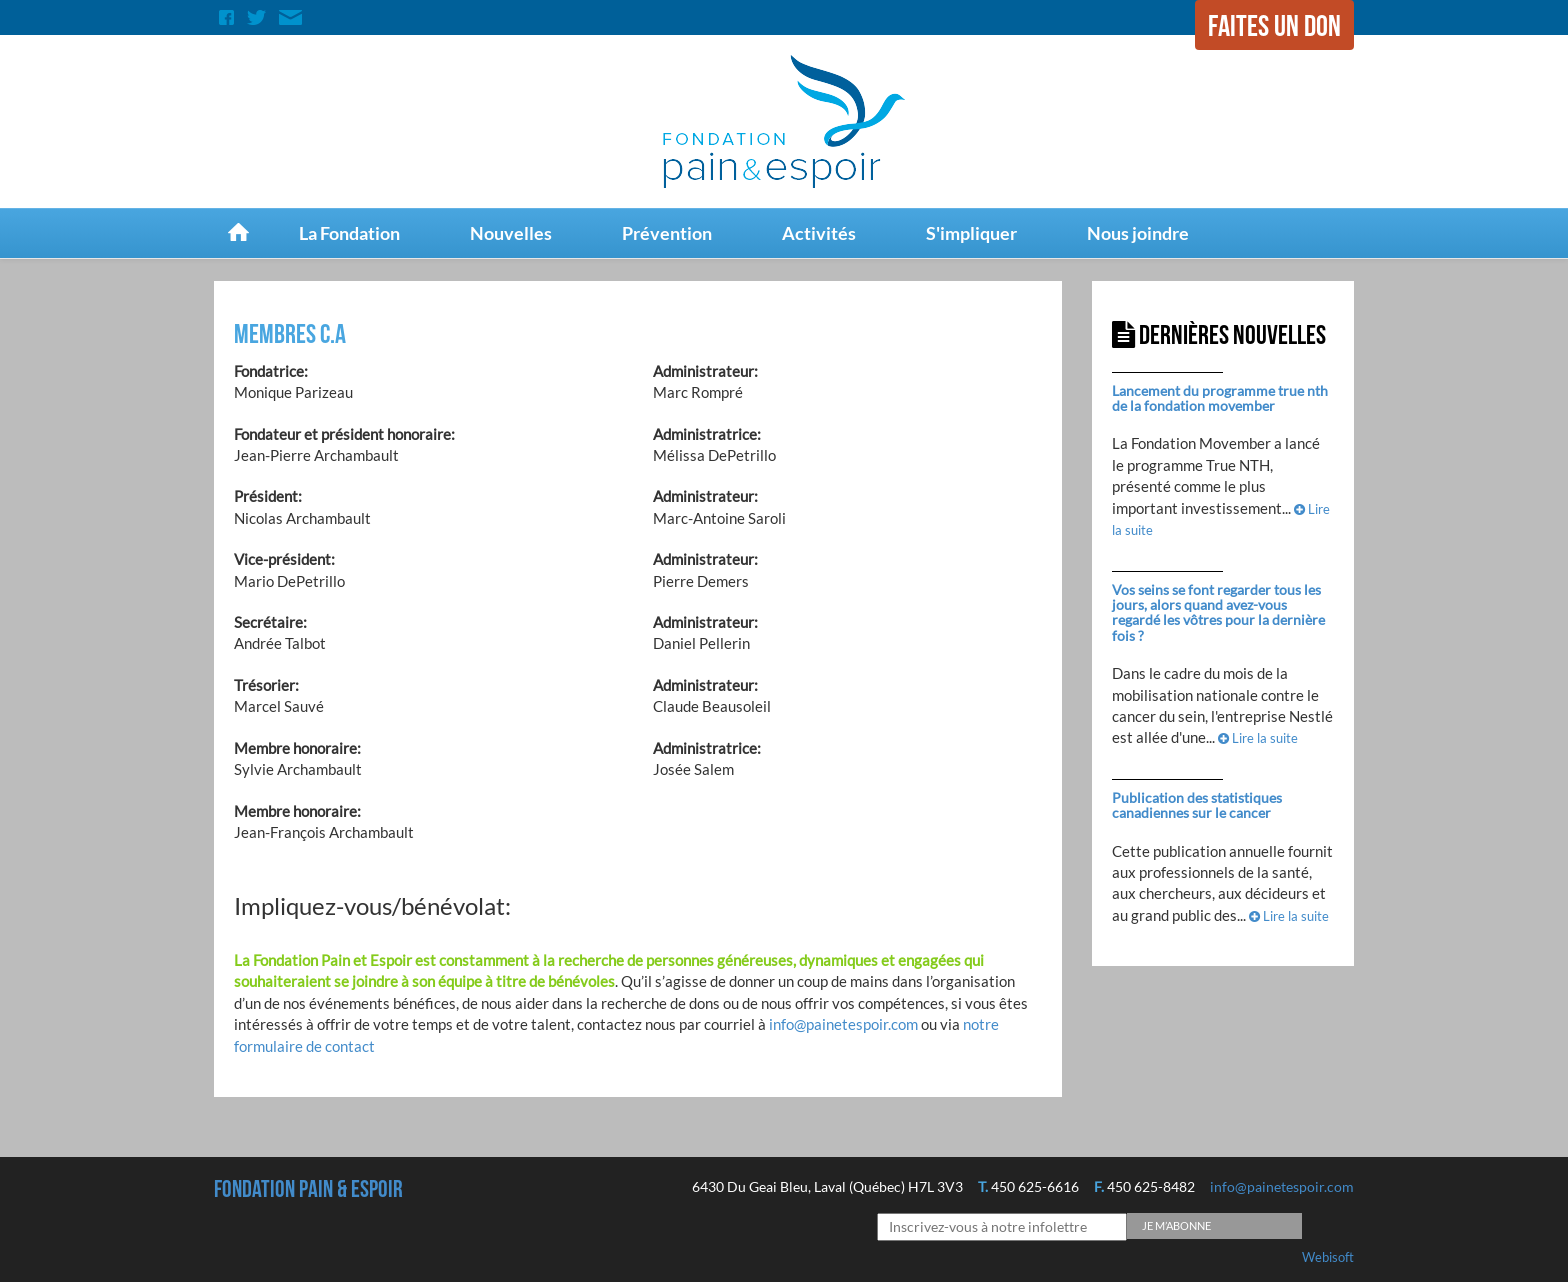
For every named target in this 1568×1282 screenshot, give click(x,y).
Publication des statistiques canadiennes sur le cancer (1197, 805)
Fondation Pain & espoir (308, 1189)
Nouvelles (511, 233)
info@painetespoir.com (843, 1024)
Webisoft (1328, 1257)
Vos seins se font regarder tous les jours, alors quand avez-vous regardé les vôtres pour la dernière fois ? (1218, 612)
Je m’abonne (1176, 1225)
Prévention (667, 233)
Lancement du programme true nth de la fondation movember (1220, 398)
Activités (819, 233)
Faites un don (1274, 27)
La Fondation (349, 233)
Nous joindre (1138, 233)
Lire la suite (1258, 738)
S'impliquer (971, 233)
